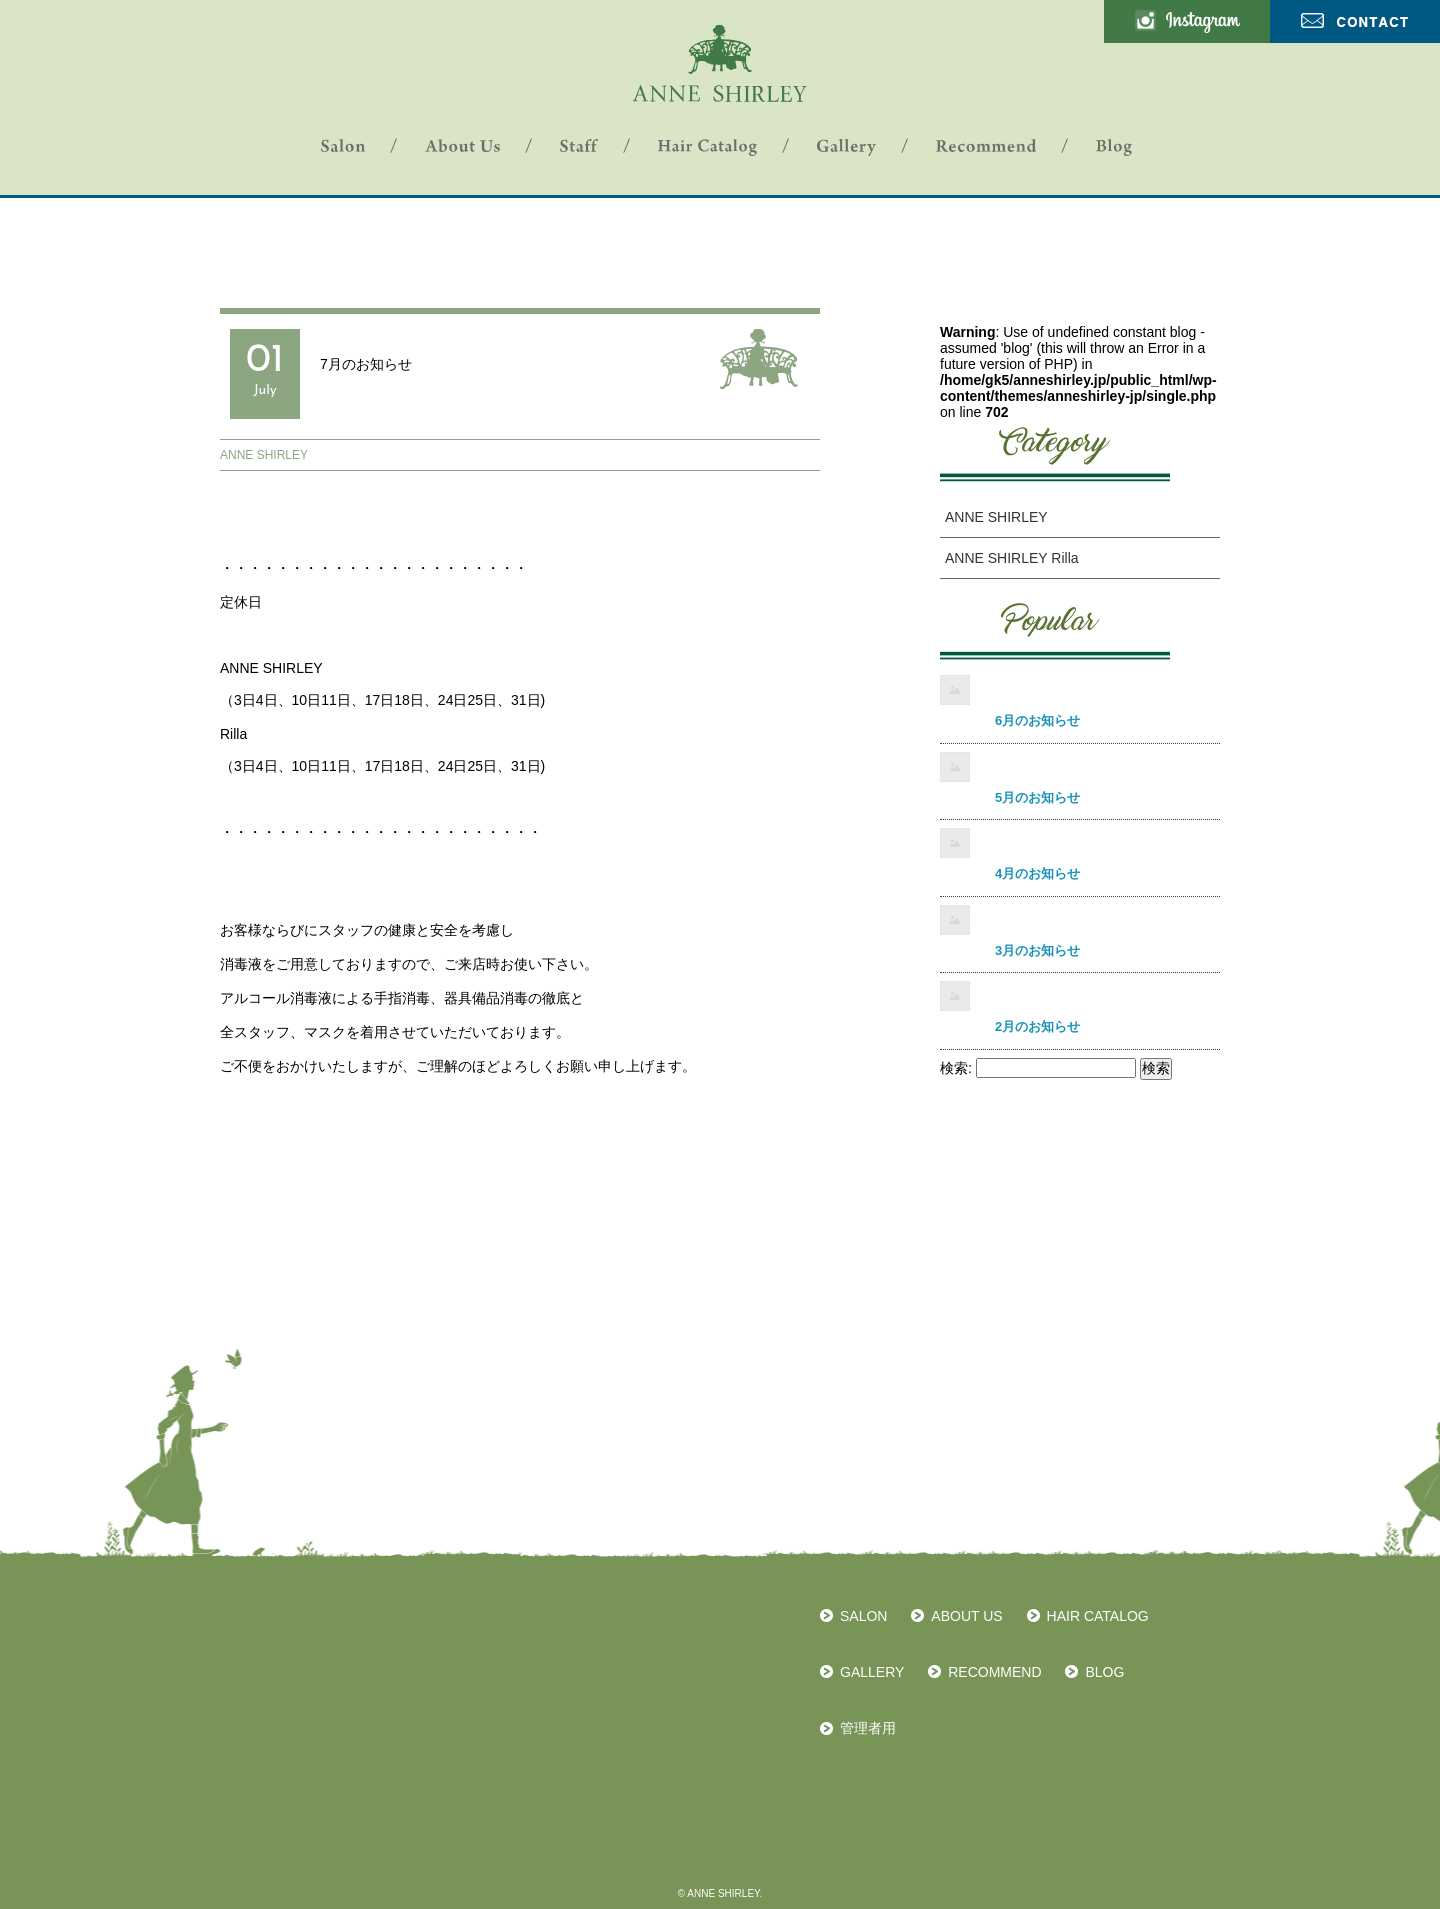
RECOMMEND (994, 1672)
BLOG (1104, 1672)
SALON (863, 1616)
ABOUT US (966, 1616)
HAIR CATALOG (1098, 1616)
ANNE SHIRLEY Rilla (1012, 558)
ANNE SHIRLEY (264, 455)
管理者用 (868, 1728)
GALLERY (872, 1672)
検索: (956, 1068)
